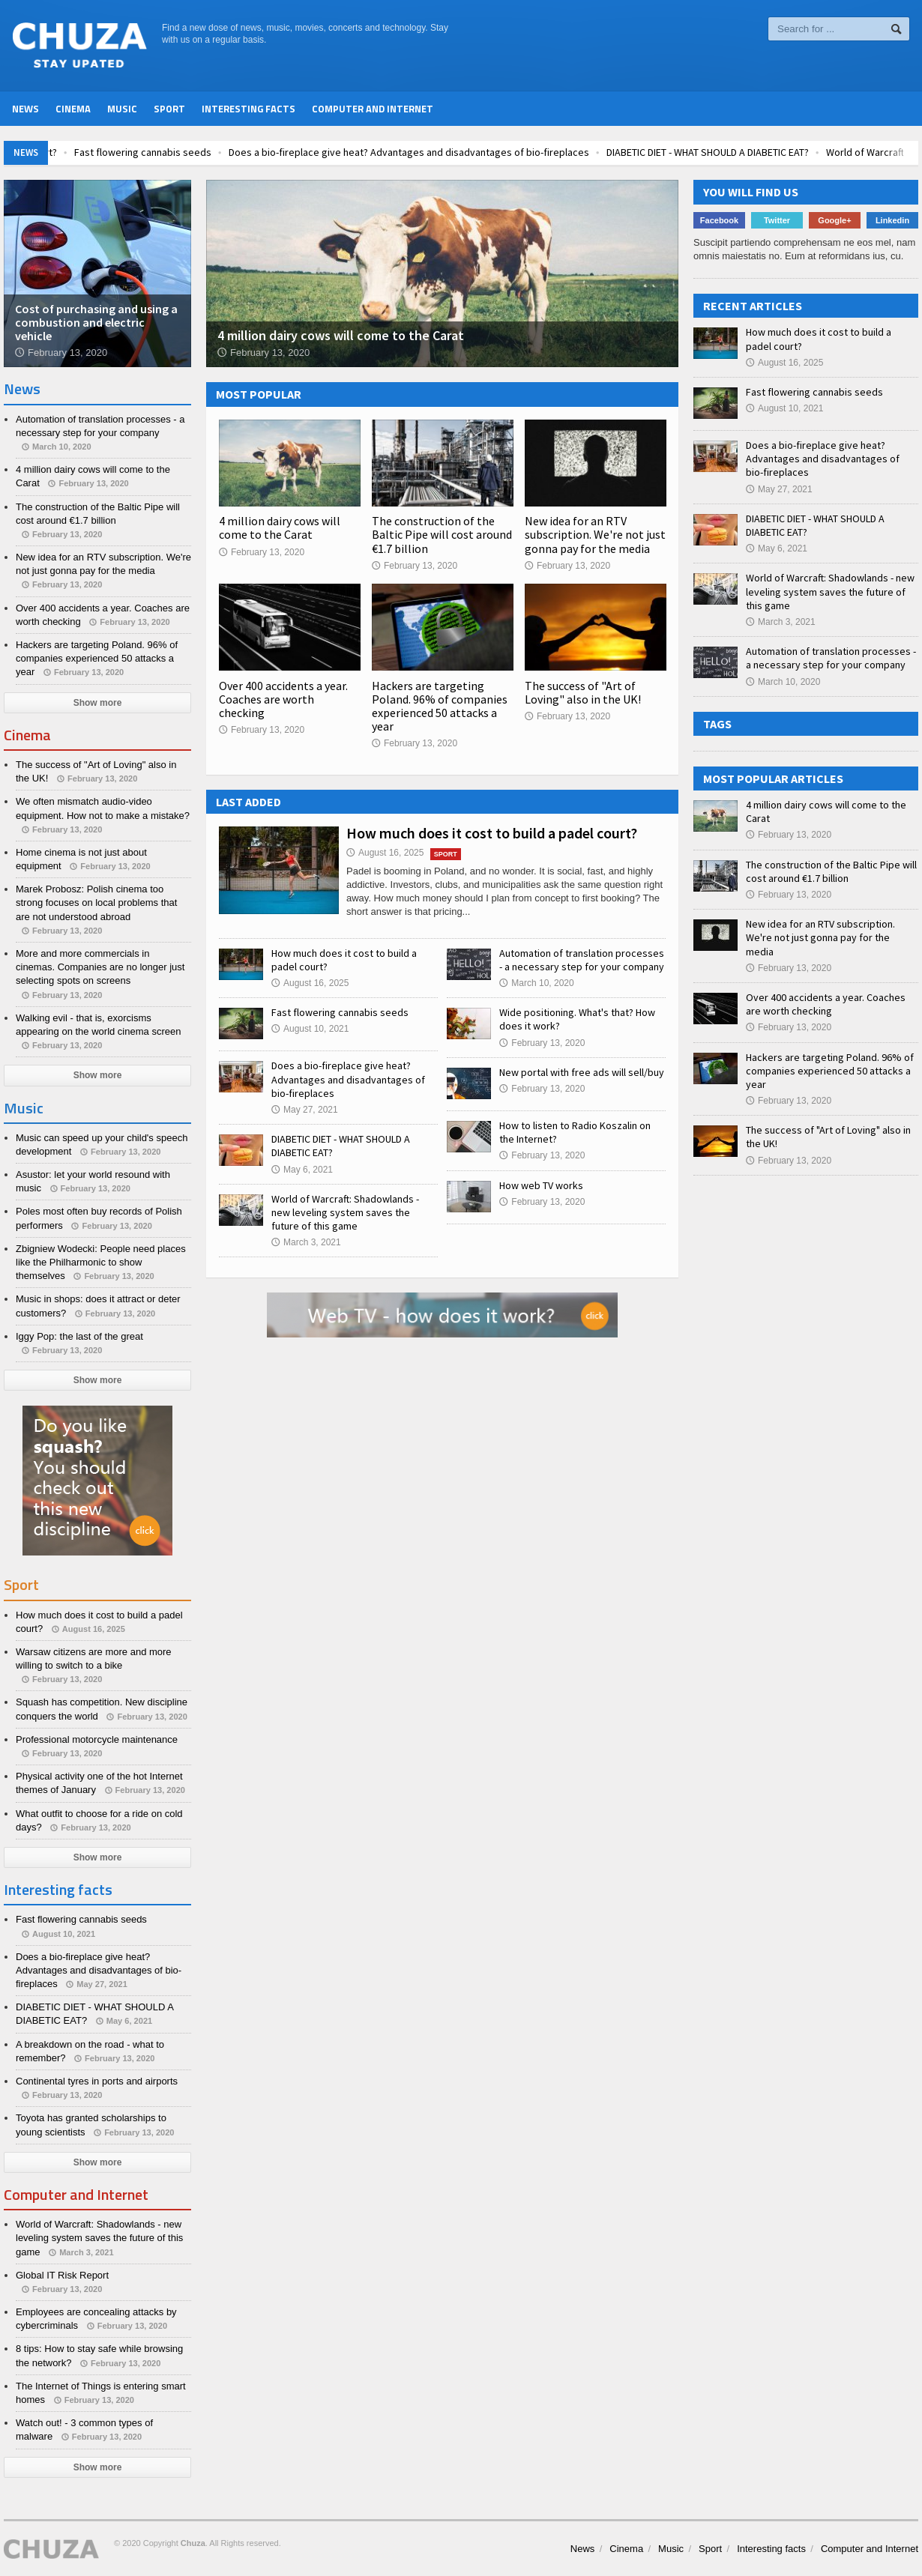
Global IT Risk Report (62, 2275)
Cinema (73, 108)
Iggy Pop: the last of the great (79, 1336)
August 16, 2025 (385, 852)
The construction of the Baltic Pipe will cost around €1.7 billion (442, 534)
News (25, 108)
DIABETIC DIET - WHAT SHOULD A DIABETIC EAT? (774, 152)
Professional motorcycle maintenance (97, 1739)
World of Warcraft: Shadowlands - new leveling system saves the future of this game (345, 1212)
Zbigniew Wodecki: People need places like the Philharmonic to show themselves (101, 1262)
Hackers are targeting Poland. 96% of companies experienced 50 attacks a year (439, 706)
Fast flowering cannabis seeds (209, 152)
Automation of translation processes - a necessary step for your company (581, 959)
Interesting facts (248, 108)
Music (122, 108)
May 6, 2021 (302, 1169)
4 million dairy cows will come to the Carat (279, 527)
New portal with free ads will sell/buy (581, 1072)
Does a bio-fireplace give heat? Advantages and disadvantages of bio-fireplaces (475, 152)
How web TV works (541, 1185)
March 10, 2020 (536, 983)
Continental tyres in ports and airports (97, 2081)
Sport (169, 108)
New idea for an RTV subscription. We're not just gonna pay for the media (595, 534)
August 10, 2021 (310, 1029)
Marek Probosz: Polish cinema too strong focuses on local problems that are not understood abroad (96, 902)
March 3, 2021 (306, 1242)
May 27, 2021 (304, 1109)
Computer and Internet (372, 108)
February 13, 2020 (261, 552)
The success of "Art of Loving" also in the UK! (583, 692)
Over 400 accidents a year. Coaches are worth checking (283, 699)
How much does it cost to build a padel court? (491, 832)
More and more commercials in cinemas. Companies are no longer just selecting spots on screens (100, 967)
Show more (97, 703)
